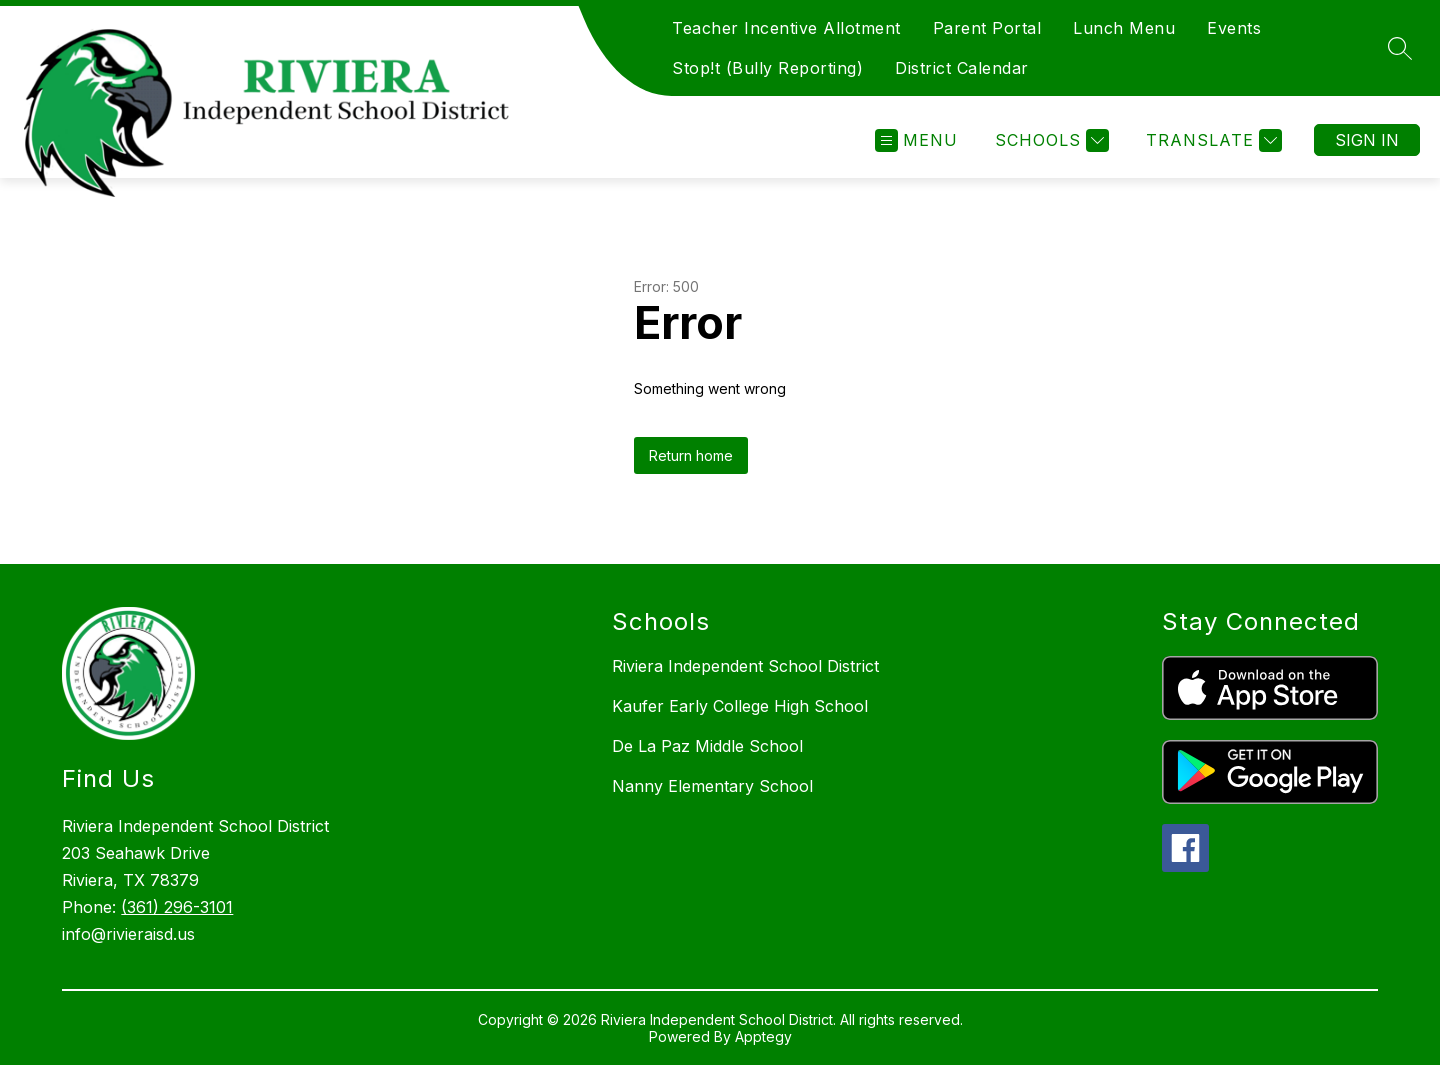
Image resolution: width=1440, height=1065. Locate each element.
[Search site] (1400, 48)
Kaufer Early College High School (740, 706)
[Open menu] (916, 140)
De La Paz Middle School (707, 746)
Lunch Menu (1124, 28)
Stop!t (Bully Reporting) (767, 68)
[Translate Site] (1211, 140)
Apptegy (763, 1036)
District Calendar (962, 68)
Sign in (1367, 140)
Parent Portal (987, 28)
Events (1234, 28)
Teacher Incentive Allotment (786, 28)
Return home (691, 455)
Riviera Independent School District (745, 666)
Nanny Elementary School (712, 786)
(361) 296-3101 (177, 907)
